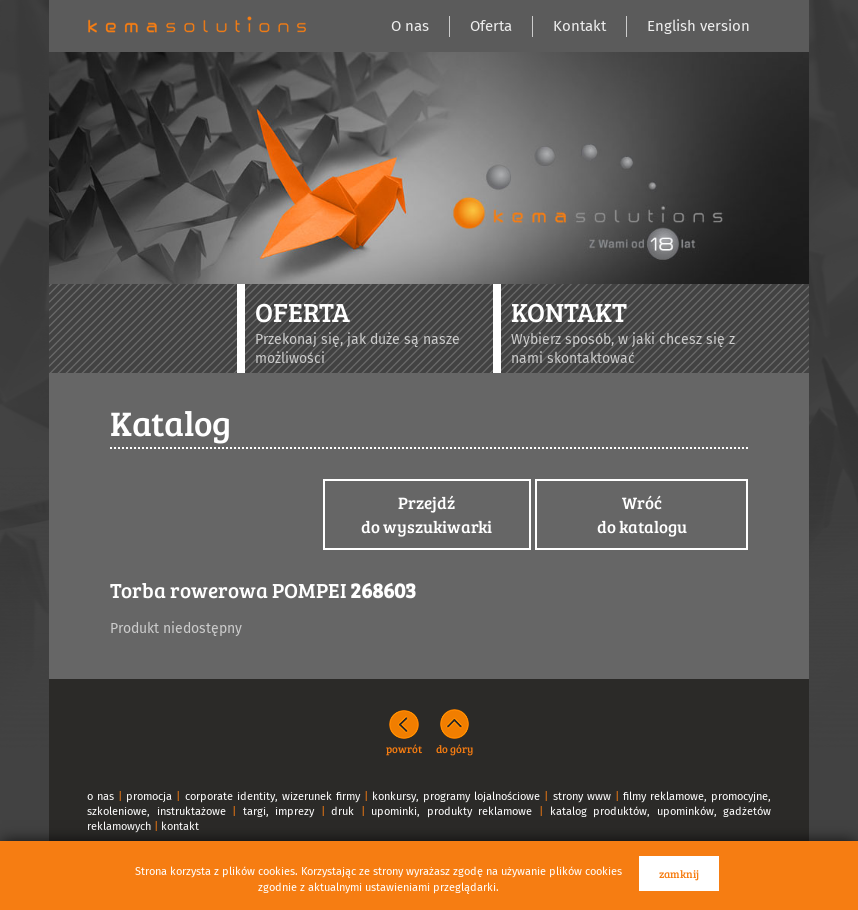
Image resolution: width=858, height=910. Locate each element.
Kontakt (579, 26)
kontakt (180, 826)
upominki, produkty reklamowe (451, 811)
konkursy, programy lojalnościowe (456, 796)
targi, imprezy (279, 811)
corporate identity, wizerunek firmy (272, 796)
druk (342, 811)
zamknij (679, 873)
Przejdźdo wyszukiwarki (426, 514)
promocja (149, 796)
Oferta (491, 26)
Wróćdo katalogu (642, 514)
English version (698, 26)
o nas (100, 796)
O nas (410, 26)
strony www (582, 796)
